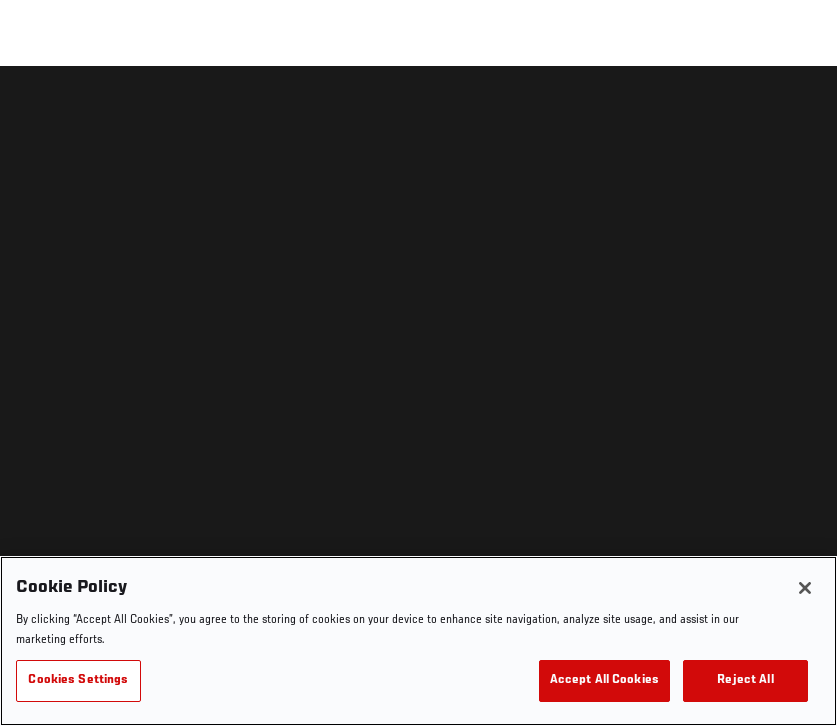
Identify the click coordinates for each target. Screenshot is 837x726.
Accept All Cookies (604, 680)
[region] (418, 641)
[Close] (805, 588)
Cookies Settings (78, 680)
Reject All (745, 680)
